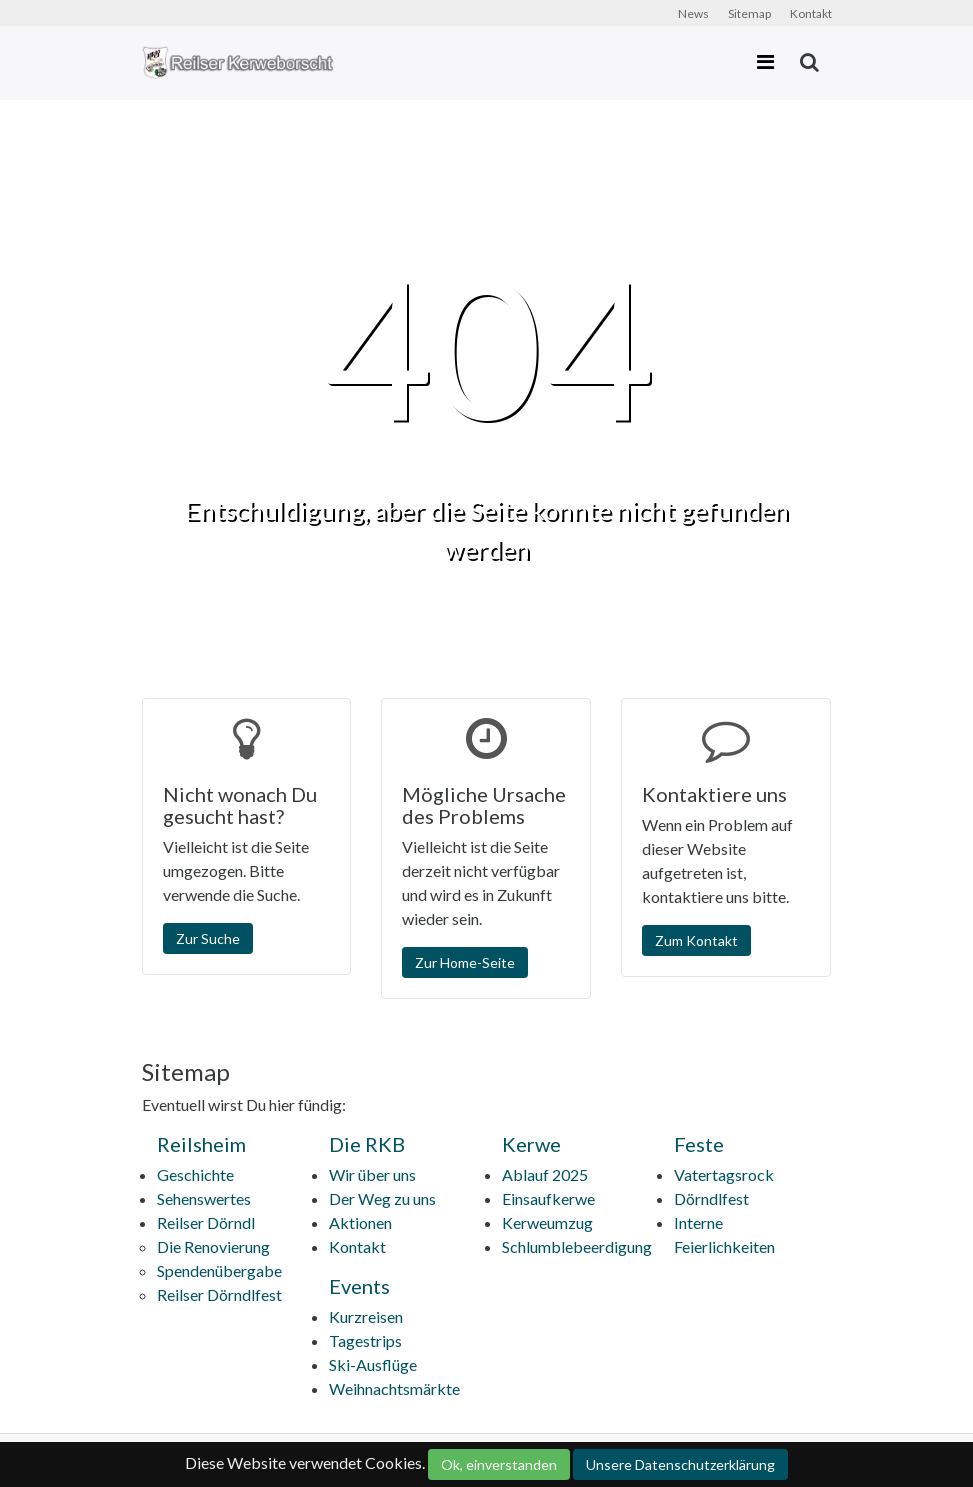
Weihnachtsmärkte (394, 1388)
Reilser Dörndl (206, 1222)
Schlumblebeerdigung (577, 1246)
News (693, 13)
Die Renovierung (213, 1246)
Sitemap (749, 13)
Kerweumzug (547, 1222)
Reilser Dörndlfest (219, 1294)
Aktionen (360, 1222)
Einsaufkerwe (548, 1198)
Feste (699, 1144)
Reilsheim (201, 1144)
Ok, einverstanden (499, 1464)
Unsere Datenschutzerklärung (680, 1464)
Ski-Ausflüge (373, 1364)
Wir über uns (372, 1174)
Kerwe (531, 1144)
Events (359, 1286)
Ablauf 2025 (545, 1174)
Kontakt (811, 13)
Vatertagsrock (724, 1174)
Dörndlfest (711, 1198)
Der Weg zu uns (382, 1198)
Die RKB (367, 1144)
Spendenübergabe (219, 1270)
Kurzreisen (366, 1316)
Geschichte (195, 1174)
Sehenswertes (204, 1198)
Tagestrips (365, 1340)
